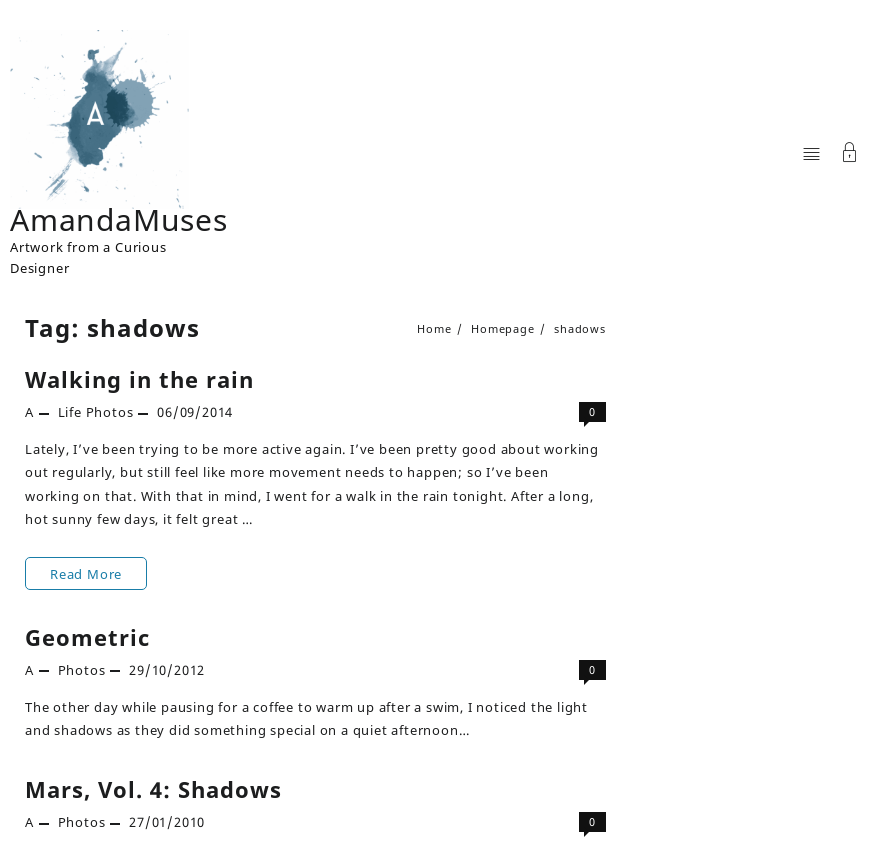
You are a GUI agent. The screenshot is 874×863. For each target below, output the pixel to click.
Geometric (87, 637)
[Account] (850, 154)
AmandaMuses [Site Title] (119, 219)
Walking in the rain (139, 379)
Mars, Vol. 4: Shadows (153, 789)
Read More (85, 573)
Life (70, 412)
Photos (110, 412)
